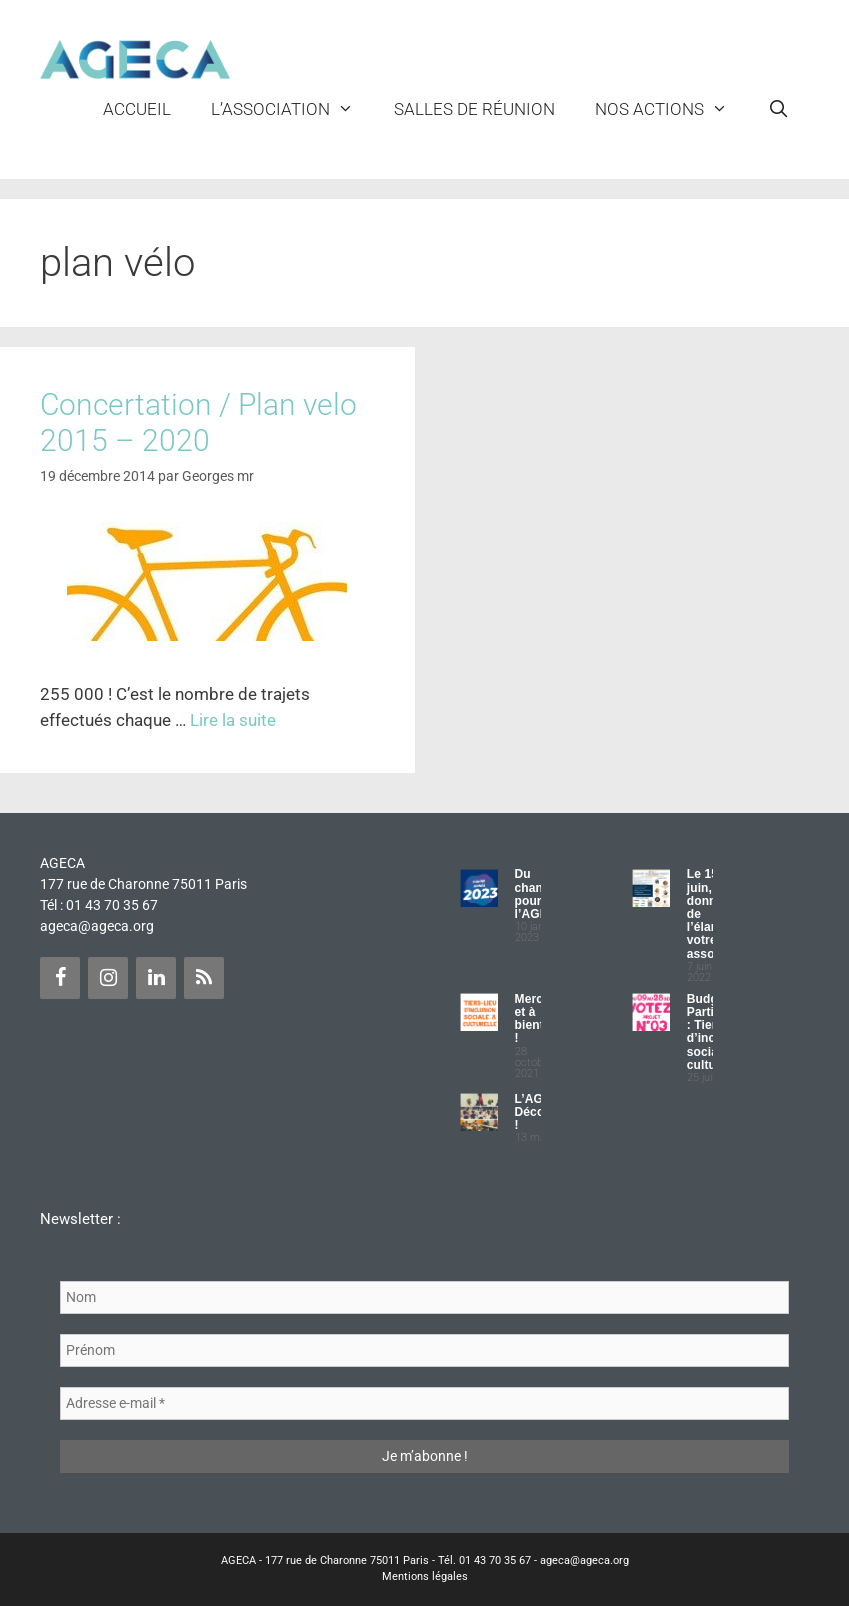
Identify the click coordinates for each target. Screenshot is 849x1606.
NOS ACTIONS (671, 109)
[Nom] (424, 1297)
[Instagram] (108, 978)
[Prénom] (424, 1350)
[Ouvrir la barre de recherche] (778, 109)
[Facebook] (60, 978)
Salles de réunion (474, 109)
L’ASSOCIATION (292, 109)
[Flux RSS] (204, 978)
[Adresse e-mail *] (424, 1403)
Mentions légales (425, 1576)
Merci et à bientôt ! (535, 1019)
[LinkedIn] (156, 978)
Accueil (137, 109)
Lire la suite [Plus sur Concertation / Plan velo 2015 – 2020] (233, 720)
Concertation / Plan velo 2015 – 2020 (198, 422)
